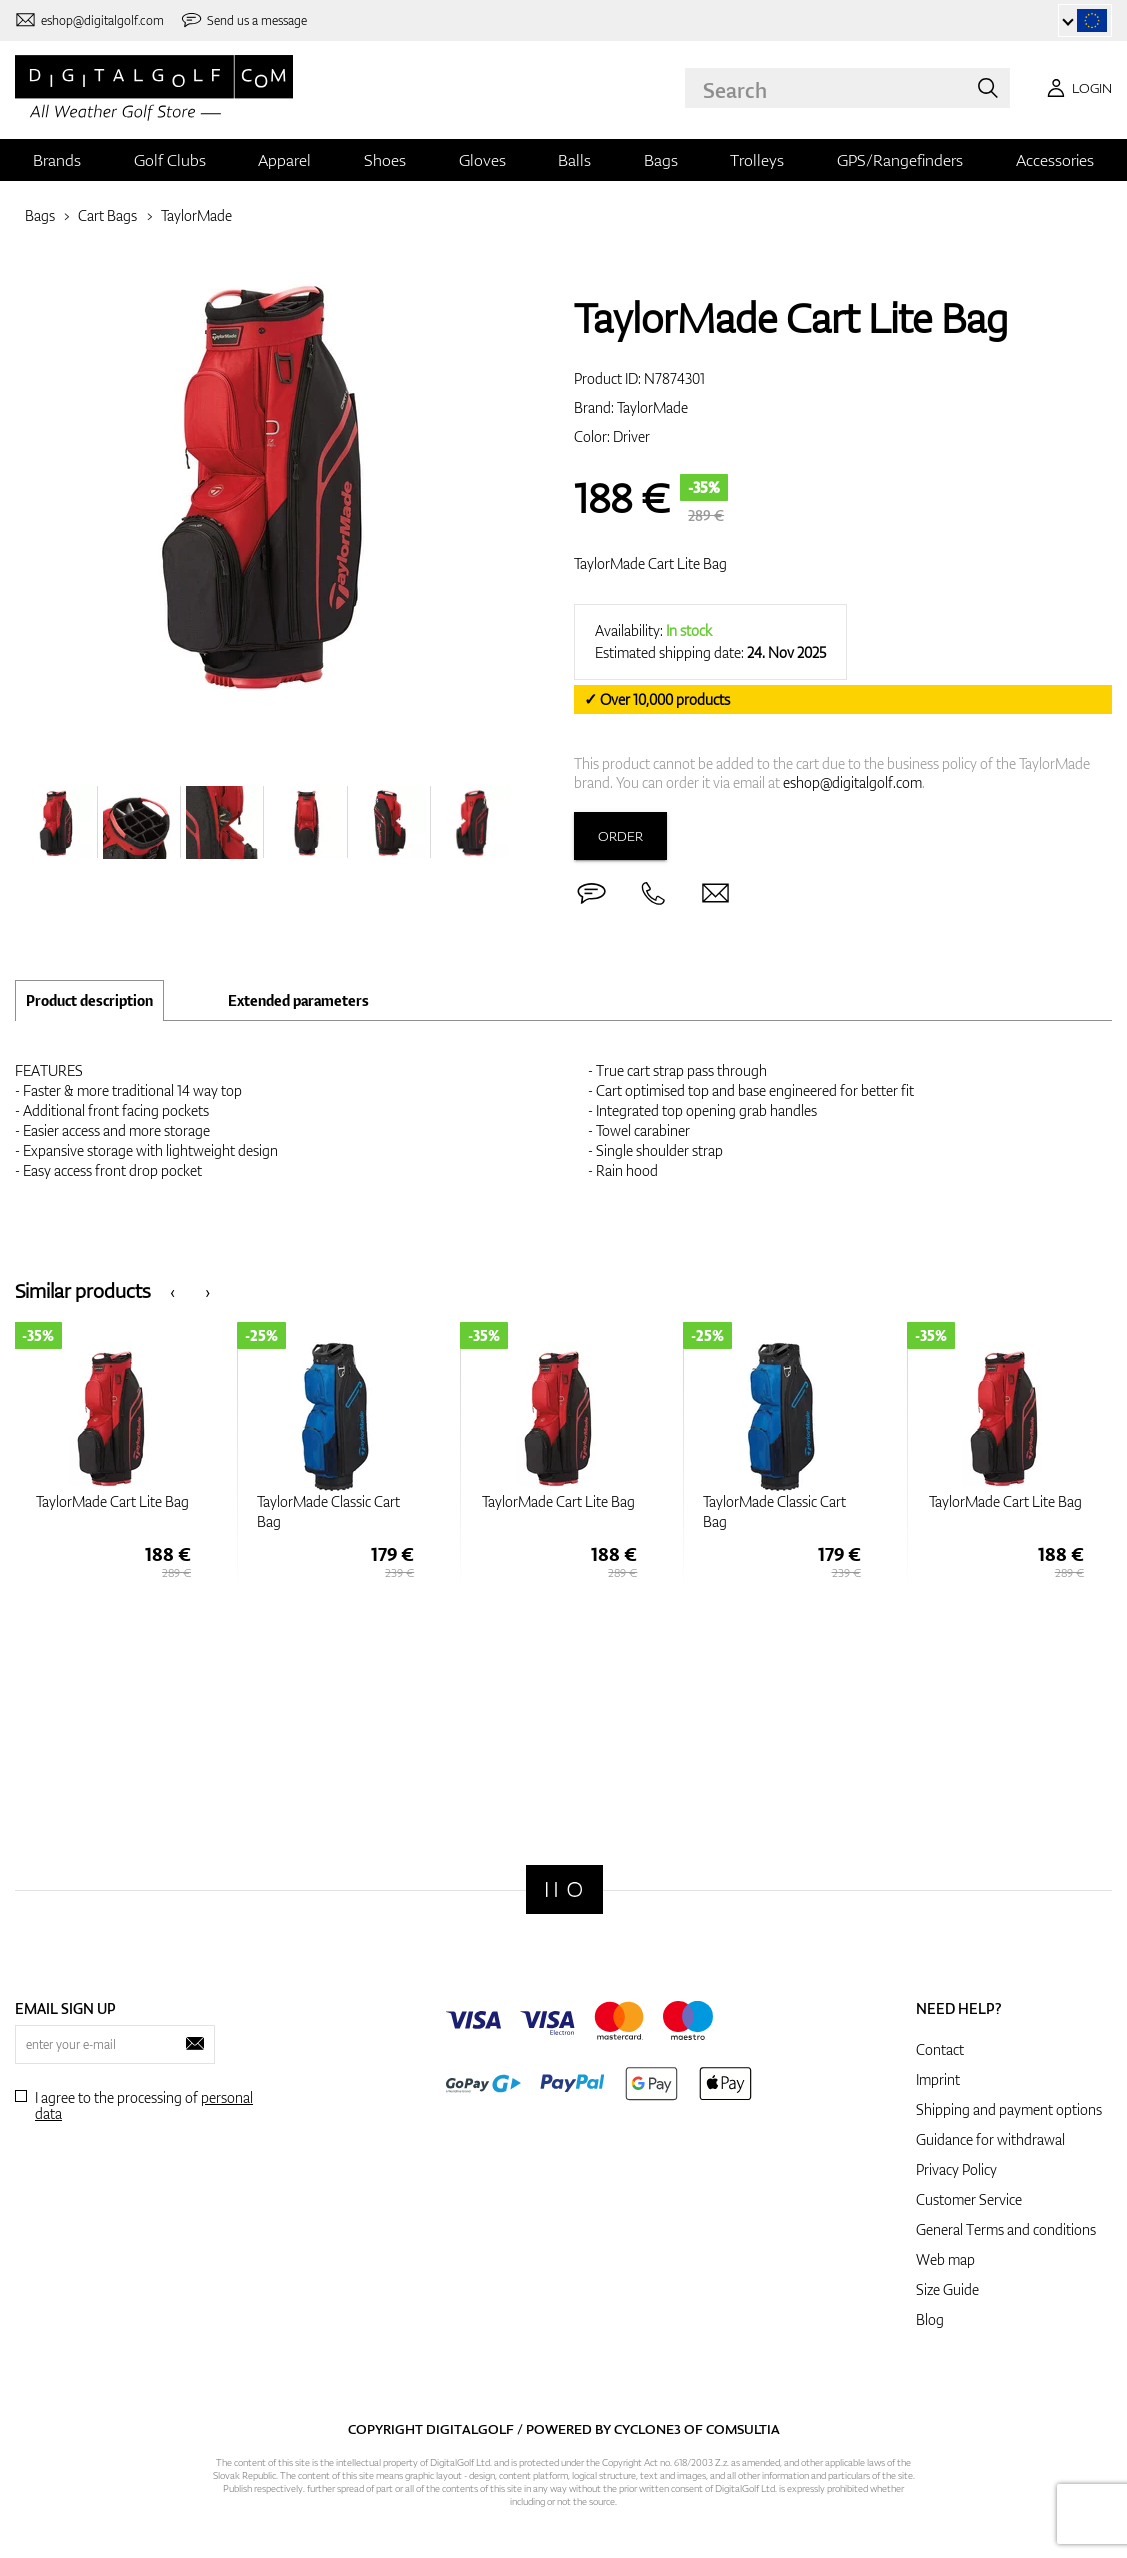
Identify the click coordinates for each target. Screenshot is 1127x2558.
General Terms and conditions (1006, 2229)
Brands (57, 160)
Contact (940, 2049)
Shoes (385, 160)
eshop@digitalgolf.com (852, 782)
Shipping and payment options (1009, 2109)
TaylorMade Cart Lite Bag (650, 563)
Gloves (482, 160)
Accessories (1055, 160)
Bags (661, 160)
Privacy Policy (956, 2169)
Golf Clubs (170, 160)
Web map (945, 2259)
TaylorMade (196, 215)
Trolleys (757, 160)
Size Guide (947, 2289)
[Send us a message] (244, 20)
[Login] (1076, 88)
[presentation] (172, 1290)
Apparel (284, 160)
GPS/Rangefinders (900, 160)
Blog (930, 2319)
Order (620, 836)
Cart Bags (107, 215)
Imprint (938, 2079)
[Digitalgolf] (564, 1889)
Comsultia (743, 2429)
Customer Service (969, 2199)
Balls (574, 160)
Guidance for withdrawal (990, 2139)
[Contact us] (89, 20)
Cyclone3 (647, 2429)
